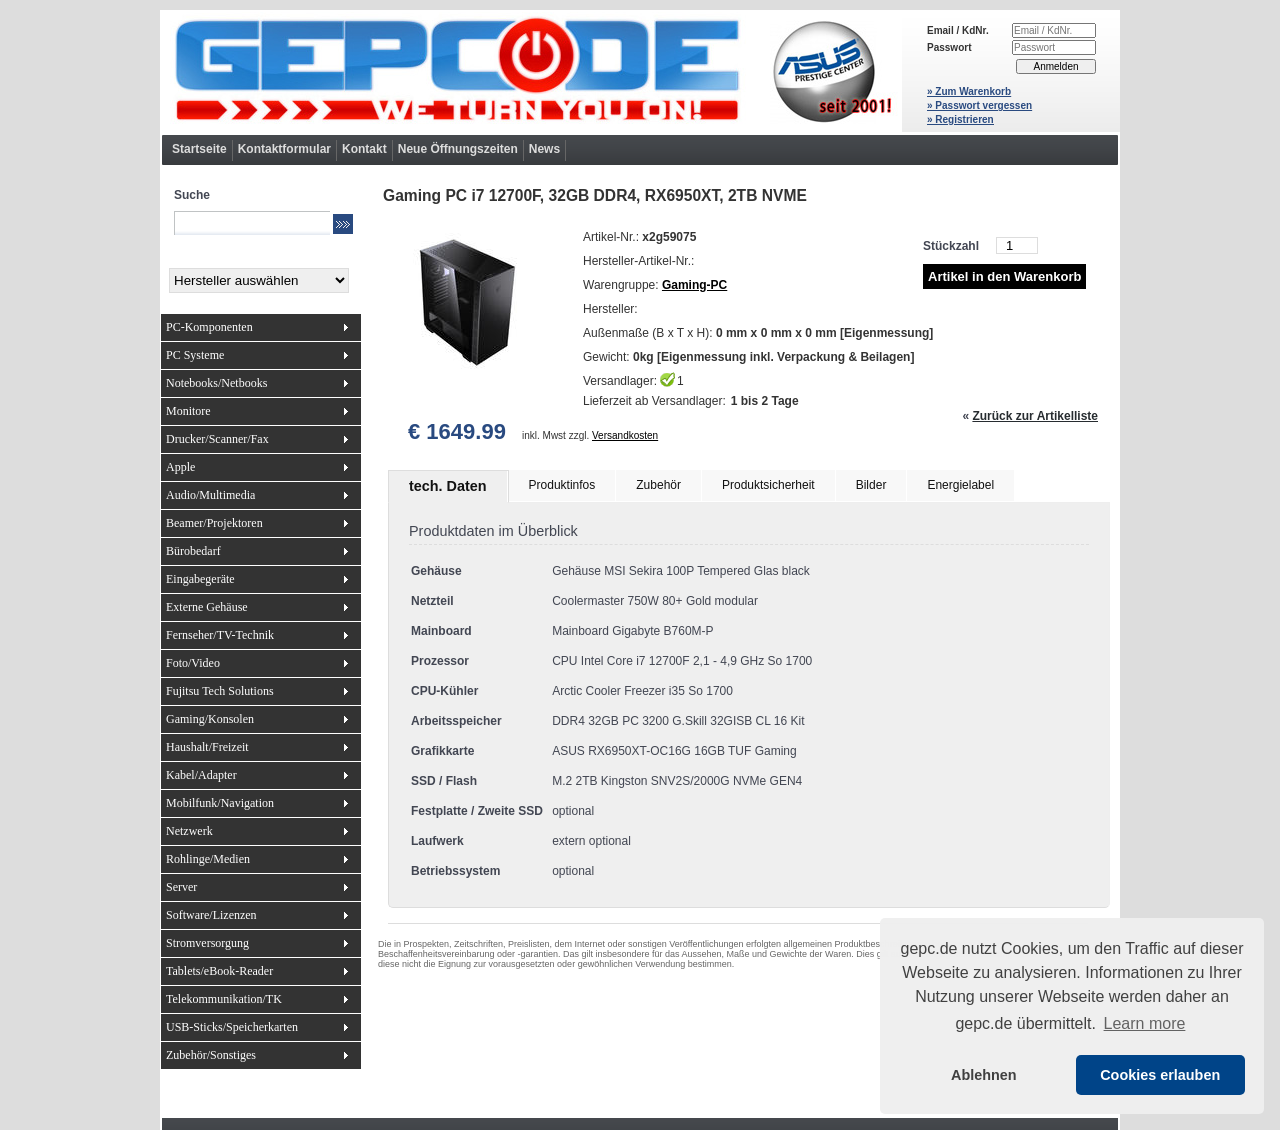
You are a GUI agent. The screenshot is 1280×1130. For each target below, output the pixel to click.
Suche (192, 195)
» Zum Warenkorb (969, 91)
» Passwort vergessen (979, 105)
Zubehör (658, 485)
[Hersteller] (259, 280)
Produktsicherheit (768, 485)
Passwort (949, 47)
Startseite (199, 149)
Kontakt (364, 149)
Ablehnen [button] (984, 1075)
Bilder (871, 485)
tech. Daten (448, 486)
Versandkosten (625, 435)
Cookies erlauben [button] (1160, 1075)
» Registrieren (960, 119)
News (544, 149)
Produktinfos (562, 485)
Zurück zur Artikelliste (1035, 416)
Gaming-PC (694, 285)
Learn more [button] (1145, 1023)
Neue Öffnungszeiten (458, 149)
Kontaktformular (284, 149)
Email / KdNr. (958, 30)
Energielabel (960, 485)
